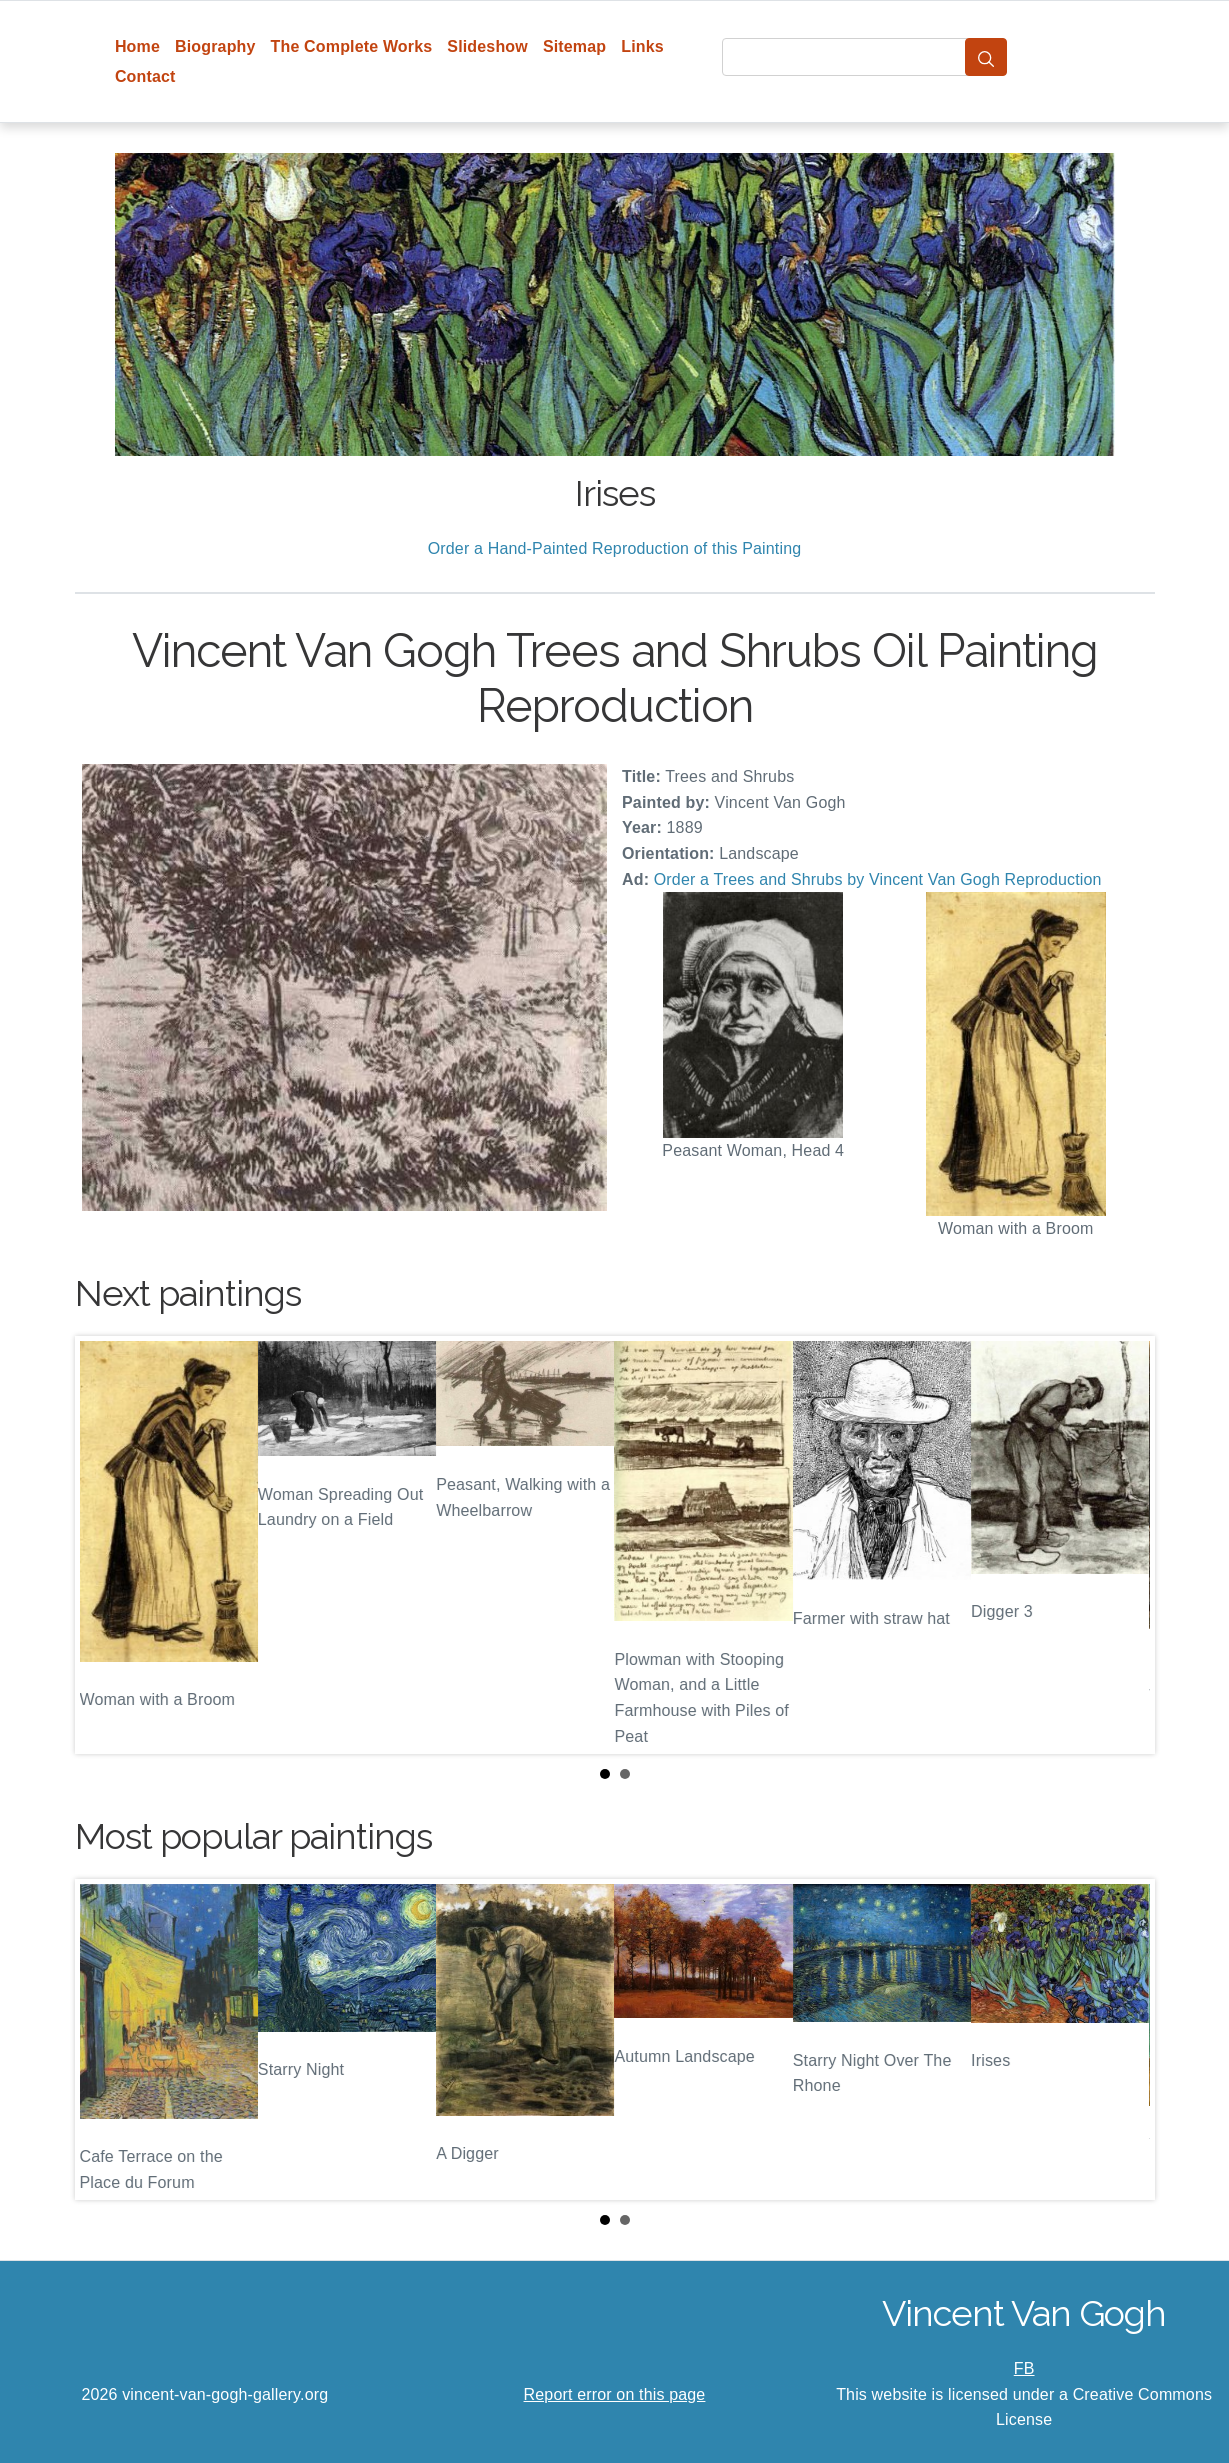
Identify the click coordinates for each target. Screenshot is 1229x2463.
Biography (215, 46)
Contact (145, 76)
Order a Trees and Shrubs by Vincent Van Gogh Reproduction (878, 879)
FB (1024, 2368)
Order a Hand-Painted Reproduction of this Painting (615, 548)
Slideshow (487, 46)
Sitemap (574, 46)
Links (642, 46)
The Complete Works (352, 46)
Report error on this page (615, 2394)
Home (137, 46)
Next (1124, 1545)
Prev (106, 1545)
